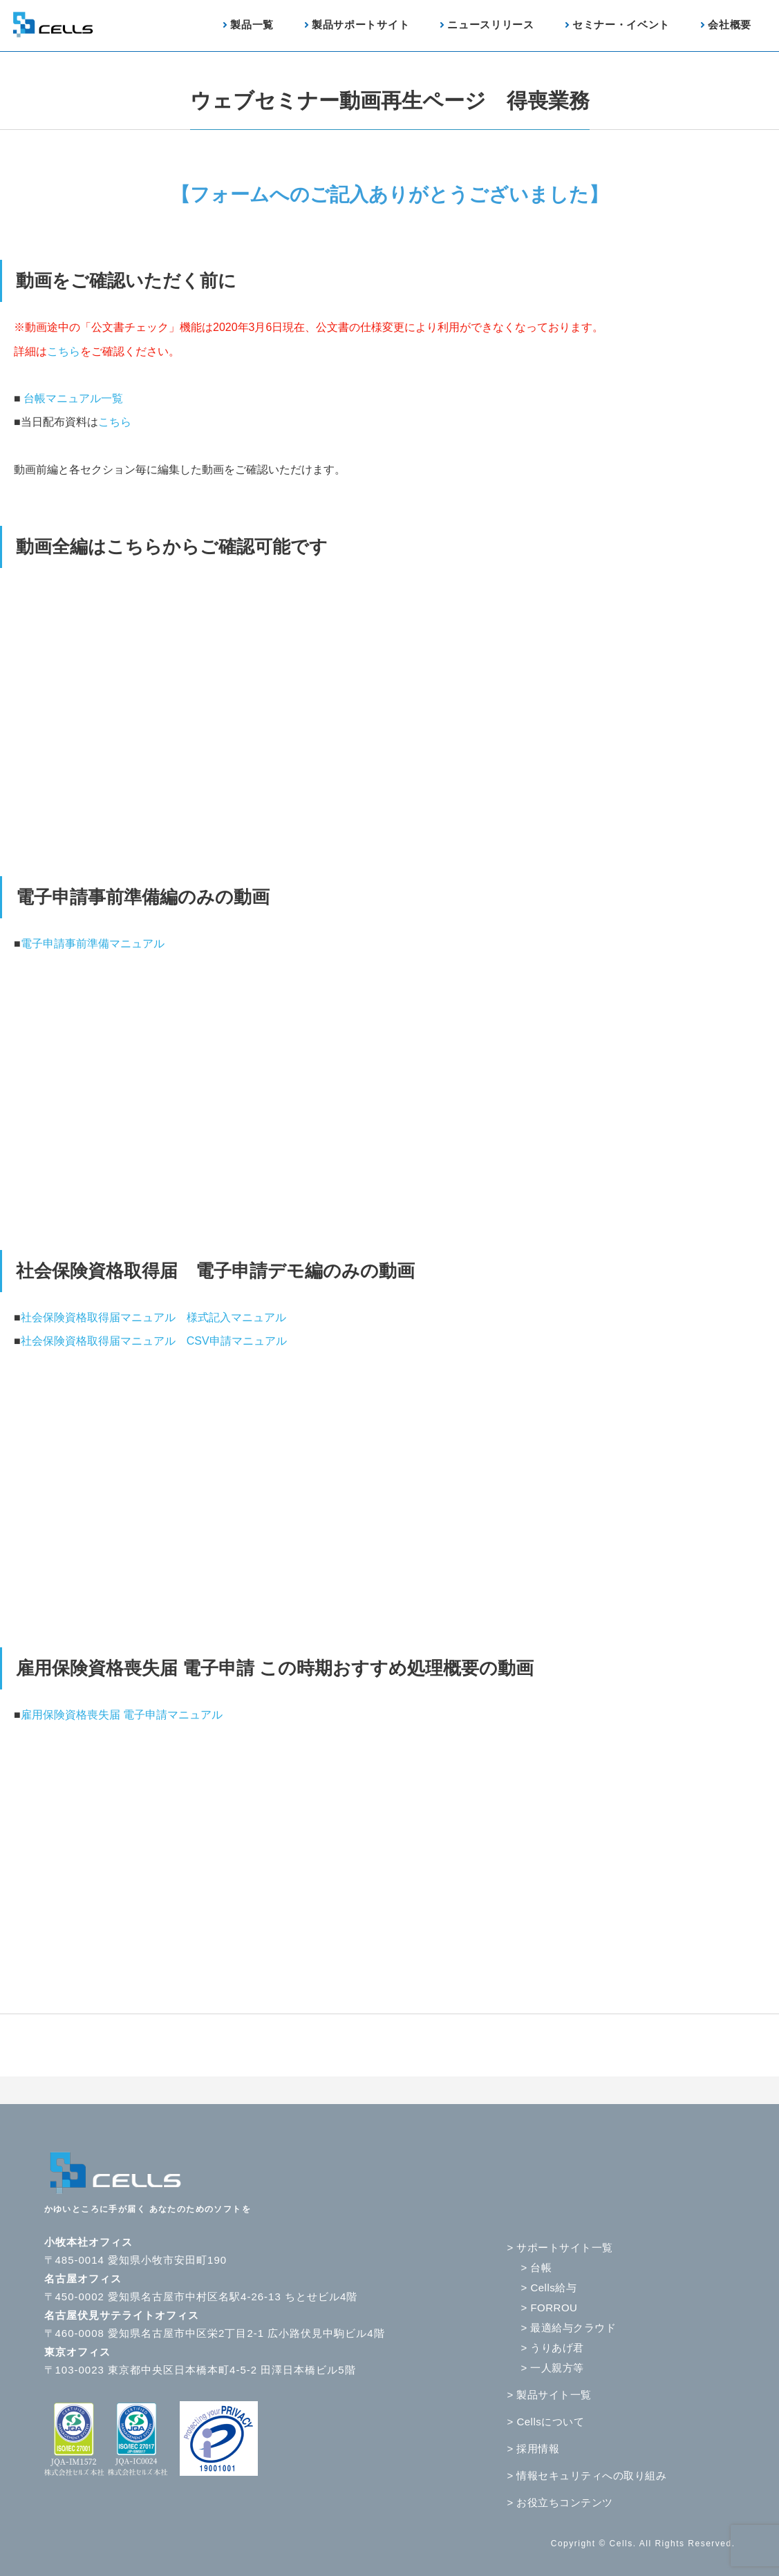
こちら (63, 351)
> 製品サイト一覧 (549, 2394)
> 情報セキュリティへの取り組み (587, 2475)
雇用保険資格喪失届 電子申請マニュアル (122, 1715)
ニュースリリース (490, 24)
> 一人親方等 (552, 2368)
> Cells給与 (549, 2287)
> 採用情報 (533, 2448)
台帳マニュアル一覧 (73, 398)
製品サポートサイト (360, 24)
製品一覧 (252, 24)
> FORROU (549, 2307)
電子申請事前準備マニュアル (93, 943)
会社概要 (729, 24)
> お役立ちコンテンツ (560, 2502)
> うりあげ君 (552, 2348)
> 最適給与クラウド (569, 2327)
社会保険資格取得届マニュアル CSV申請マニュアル (154, 1341)
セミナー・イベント (621, 24)
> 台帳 (536, 2267)
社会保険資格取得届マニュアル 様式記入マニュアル (153, 1317)
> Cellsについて (546, 2421)
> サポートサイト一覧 (560, 2247)
